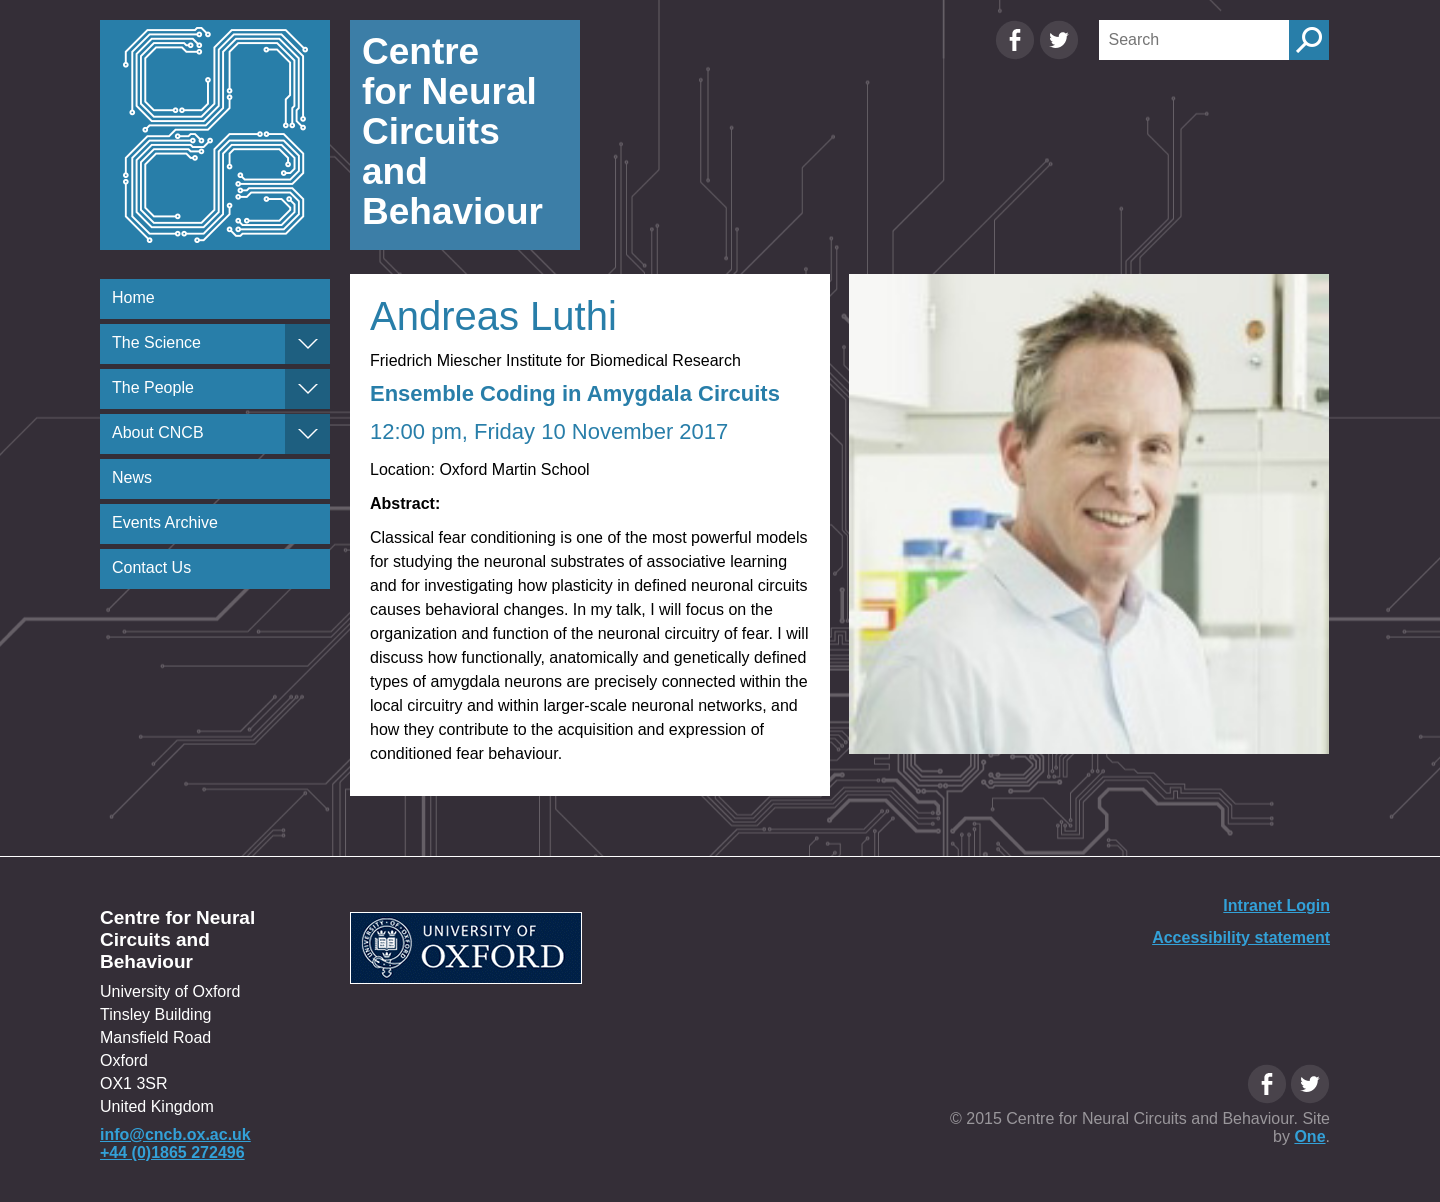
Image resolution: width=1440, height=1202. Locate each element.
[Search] (1194, 40)
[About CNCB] (307, 434)
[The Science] (307, 344)
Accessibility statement (1241, 937)
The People (153, 387)
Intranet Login (1276, 905)
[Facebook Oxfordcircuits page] (1017, 54)
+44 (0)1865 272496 (172, 1152)
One (1309, 1136)
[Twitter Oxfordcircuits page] (1059, 54)
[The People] (307, 389)
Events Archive (165, 522)
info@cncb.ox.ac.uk (175, 1134)
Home (133, 297)
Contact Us (151, 567)
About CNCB (158, 432)
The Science (156, 342)
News (132, 477)
